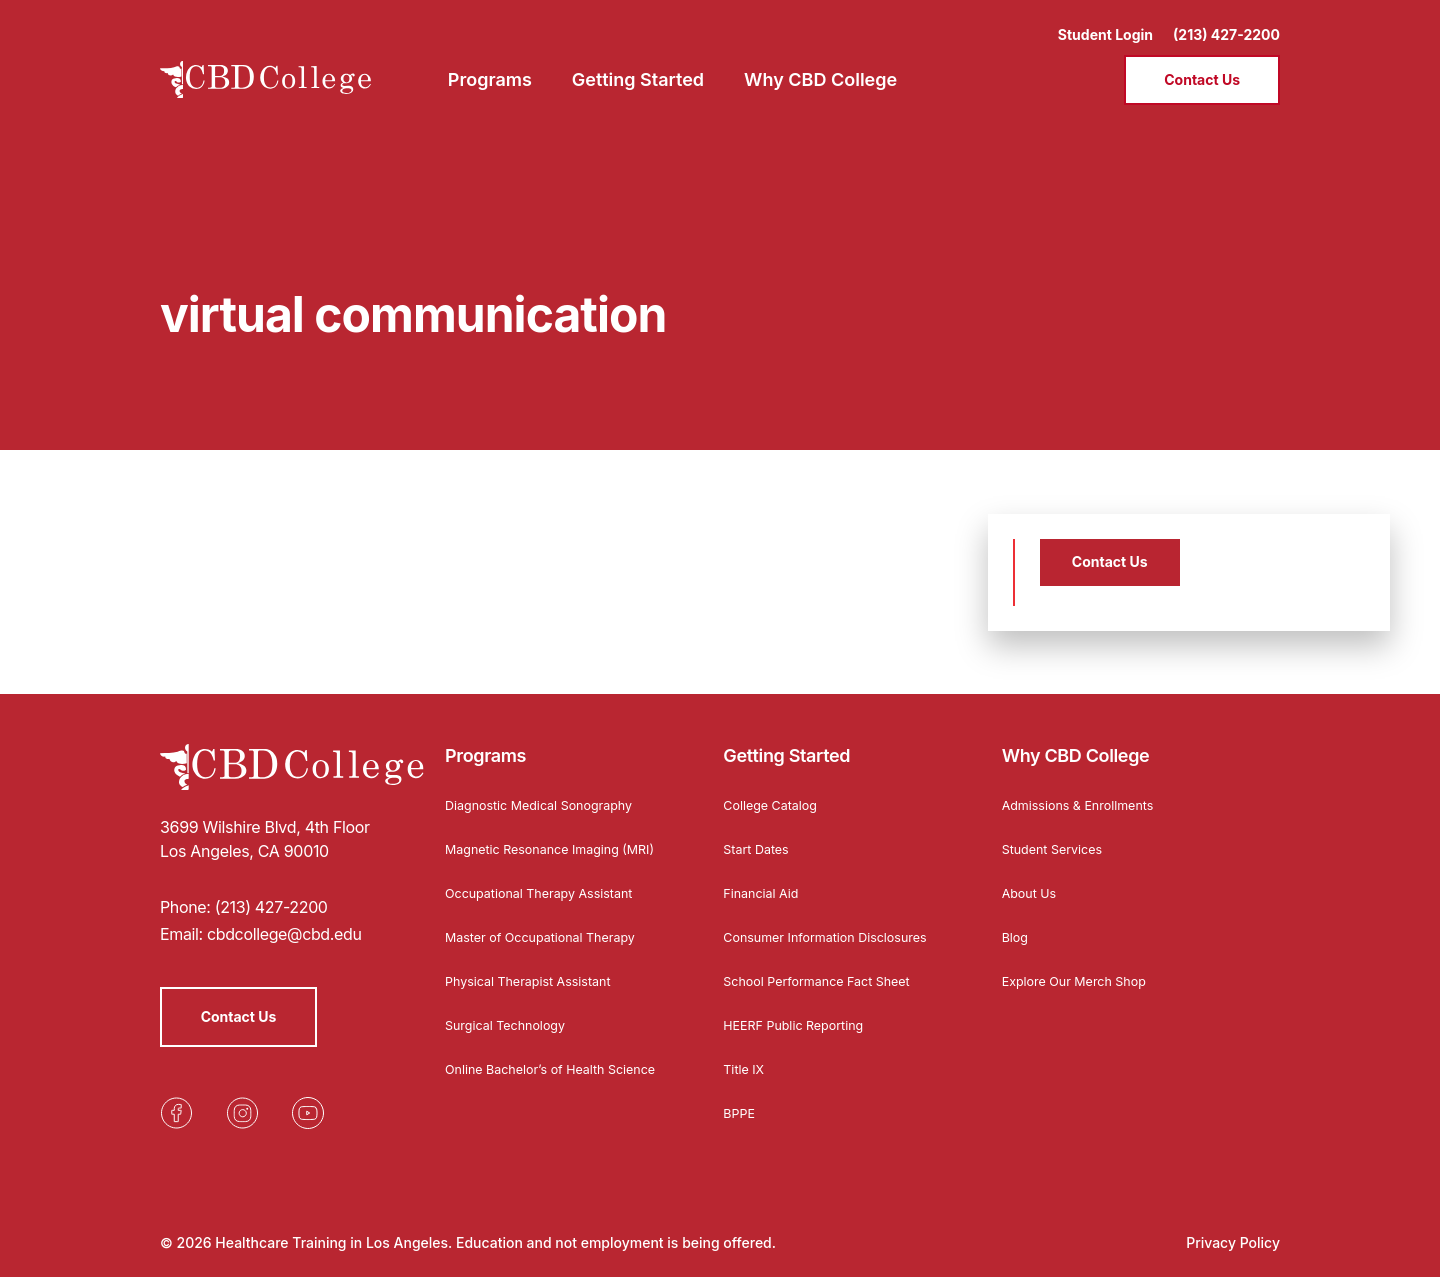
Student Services (1058, 836)
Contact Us (1202, 65)
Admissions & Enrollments (1087, 792)
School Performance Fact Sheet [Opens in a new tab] (828, 985)
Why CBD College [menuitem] (820, 65)
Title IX (746, 1073)
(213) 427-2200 (1226, 20)
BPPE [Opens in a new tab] (740, 1117)
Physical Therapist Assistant (538, 985)
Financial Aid (765, 880)
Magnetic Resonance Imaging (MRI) (542, 843)
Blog (1017, 924)
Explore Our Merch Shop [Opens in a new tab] (1083, 968)
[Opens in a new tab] (176, 1102)
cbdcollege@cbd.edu (284, 923)
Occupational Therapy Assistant (550, 897)
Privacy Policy (1233, 1242)
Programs (485, 744)
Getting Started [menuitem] (638, 65)
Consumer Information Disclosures (797, 931)
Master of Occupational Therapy (551, 941)
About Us (1032, 880)
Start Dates (759, 836)
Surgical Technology (512, 1029)
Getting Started (786, 744)
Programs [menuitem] (490, 65)
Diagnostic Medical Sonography (550, 792)
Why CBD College (1076, 744)
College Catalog (775, 792)
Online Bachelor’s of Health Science (534, 1080)
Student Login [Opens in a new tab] (1105, 20)
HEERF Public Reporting (801, 1029)
